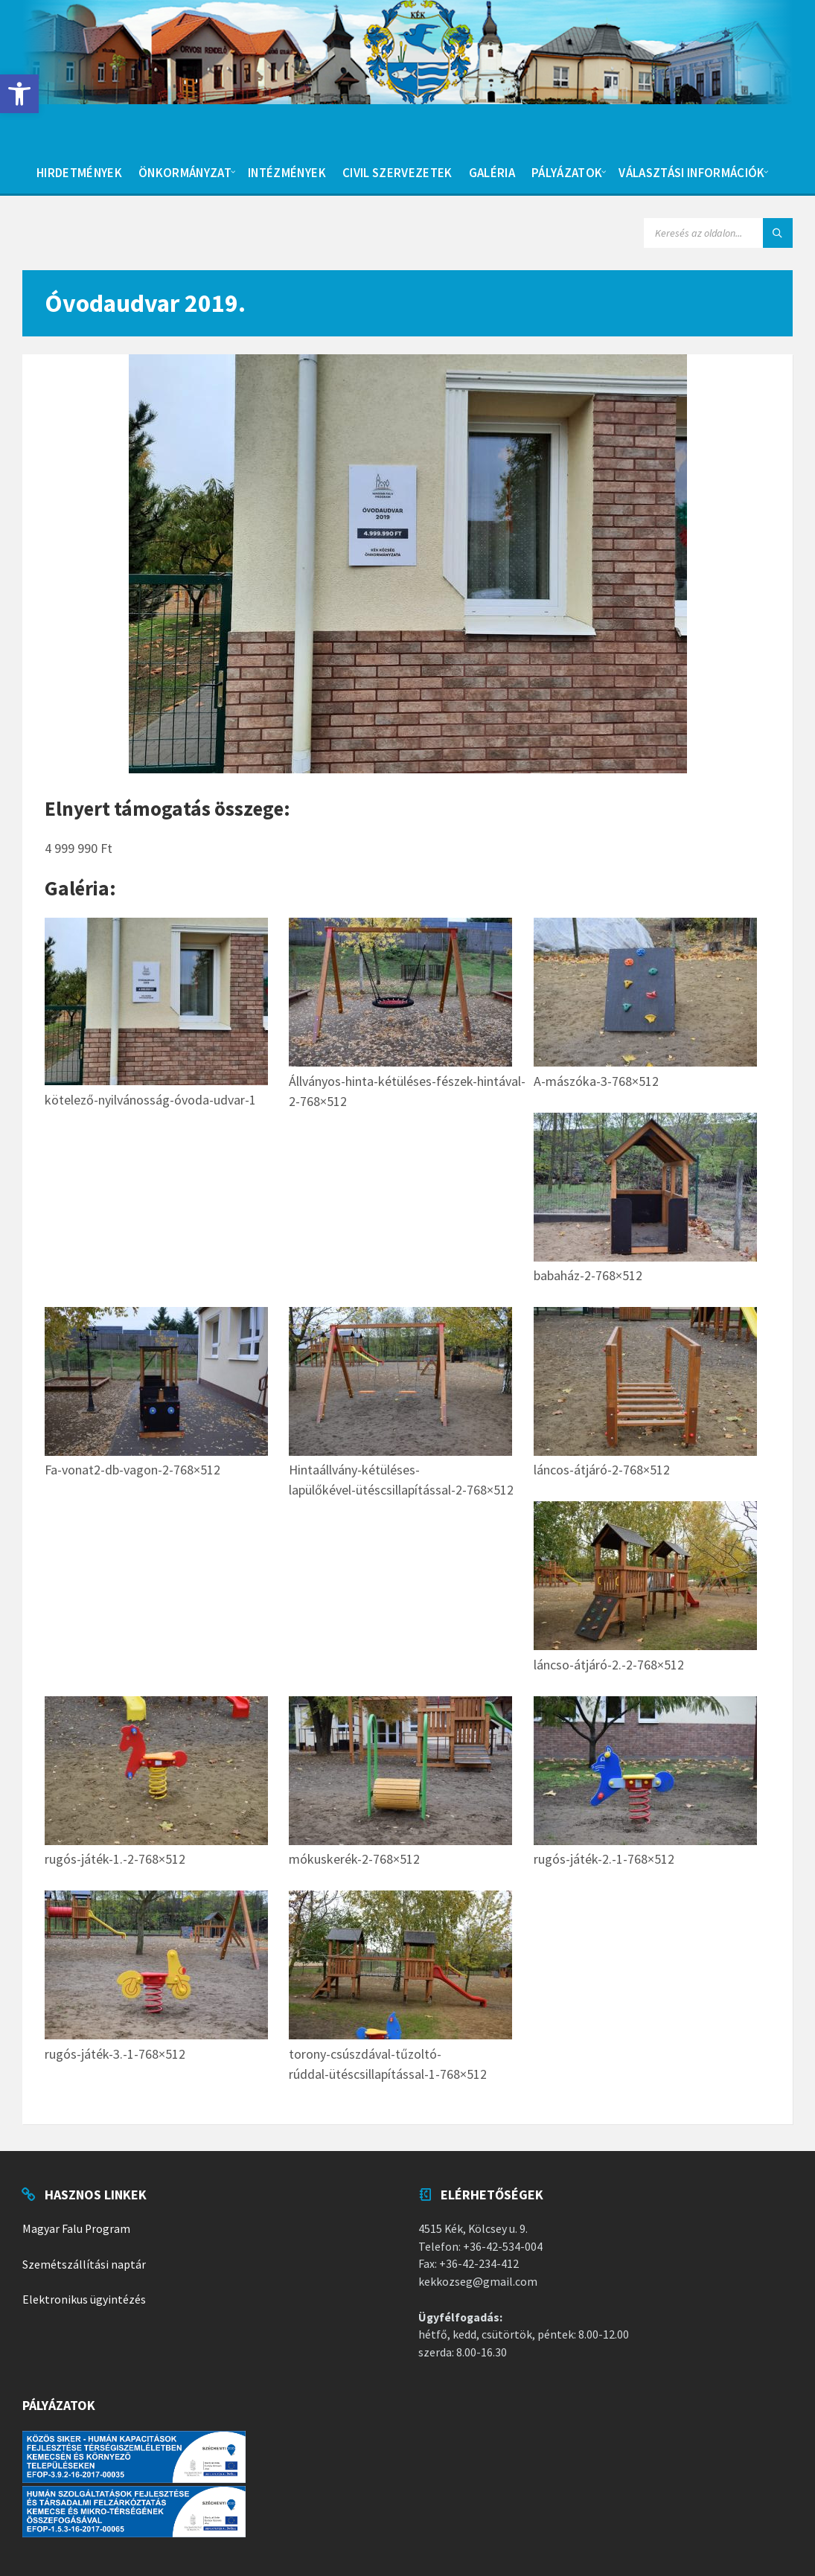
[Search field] (718, 233)
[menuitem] (79, 171)
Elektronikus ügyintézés (84, 2299)
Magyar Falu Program (76, 2229)
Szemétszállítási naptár (84, 2264)
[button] (19, 93)
